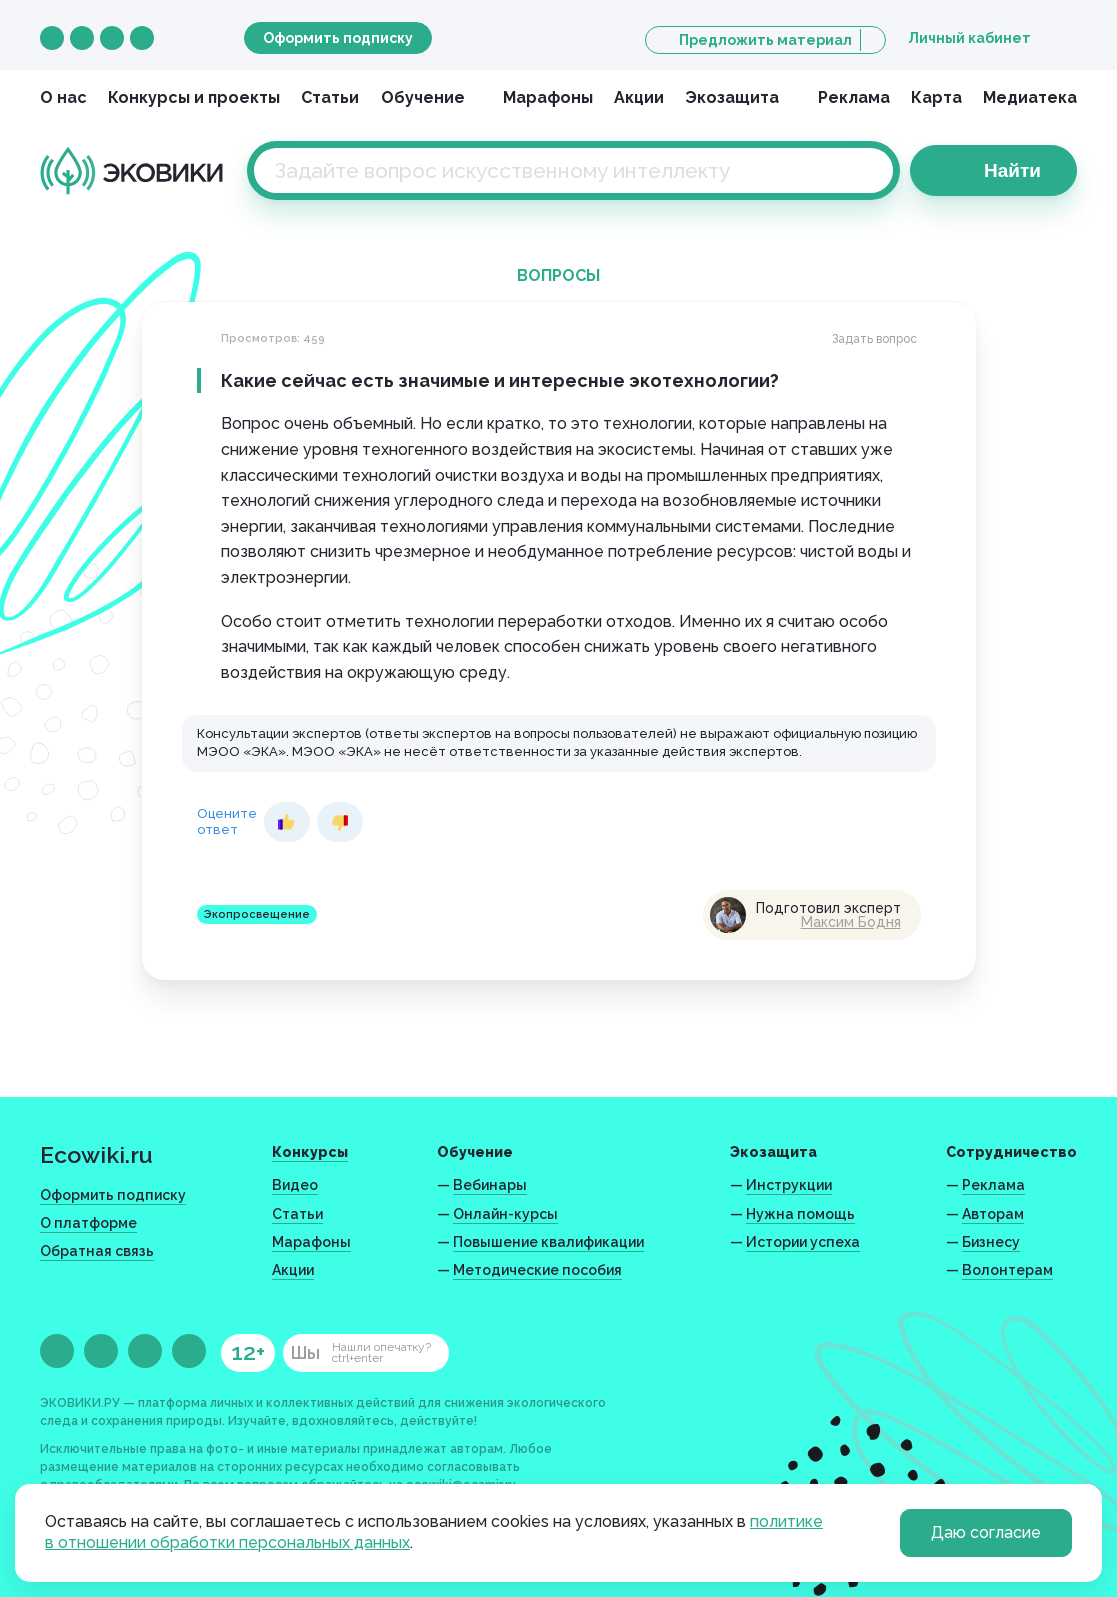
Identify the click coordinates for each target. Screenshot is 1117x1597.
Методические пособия (537, 1270)
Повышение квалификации (548, 1242)
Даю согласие (986, 1532)
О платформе (88, 1223)
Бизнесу (991, 1242)
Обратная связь (97, 1251)
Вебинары (490, 1185)
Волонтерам (1007, 1270)
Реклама (854, 97)
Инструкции (789, 1185)
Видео (295, 1185)
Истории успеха (803, 1242)
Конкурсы (310, 1152)
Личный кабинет (969, 38)
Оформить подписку (338, 38)
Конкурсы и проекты (194, 97)
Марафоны (548, 97)
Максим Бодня (851, 922)
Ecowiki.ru (96, 1154)
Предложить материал (765, 40)
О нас (63, 97)
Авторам (993, 1214)
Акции (639, 97)
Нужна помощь (800, 1214)
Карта (936, 97)
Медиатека (1030, 97)
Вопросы (558, 275)
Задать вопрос (874, 339)
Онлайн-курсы (505, 1214)
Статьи (330, 97)
